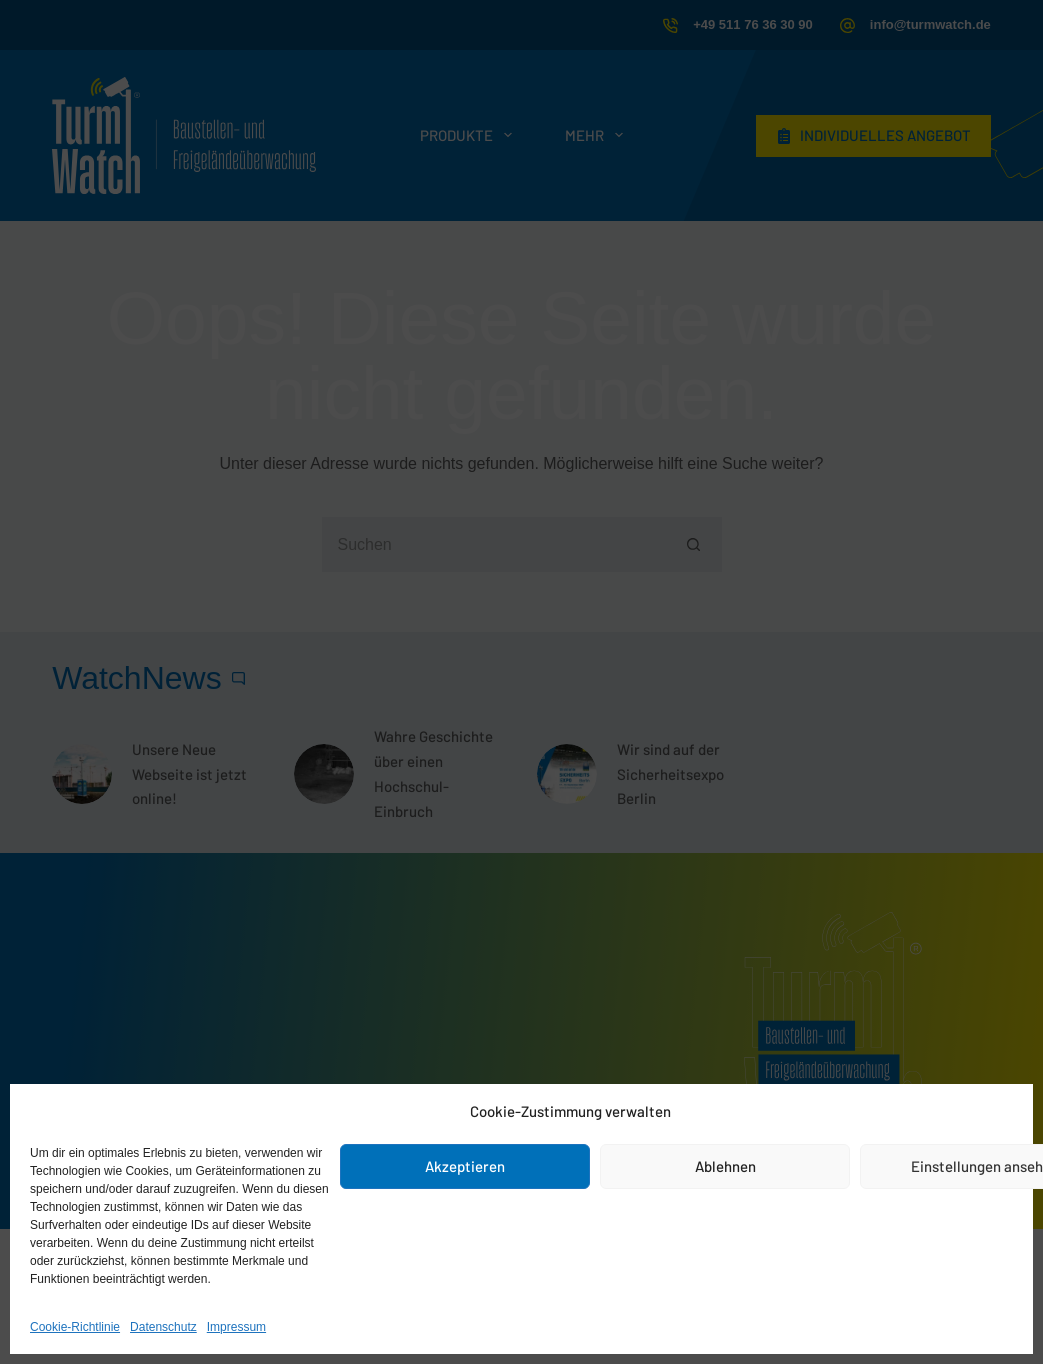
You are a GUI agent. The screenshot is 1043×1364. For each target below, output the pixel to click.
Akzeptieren (465, 1166)
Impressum (236, 1327)
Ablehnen (725, 1166)
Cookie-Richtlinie (75, 1327)
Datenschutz (163, 1327)
